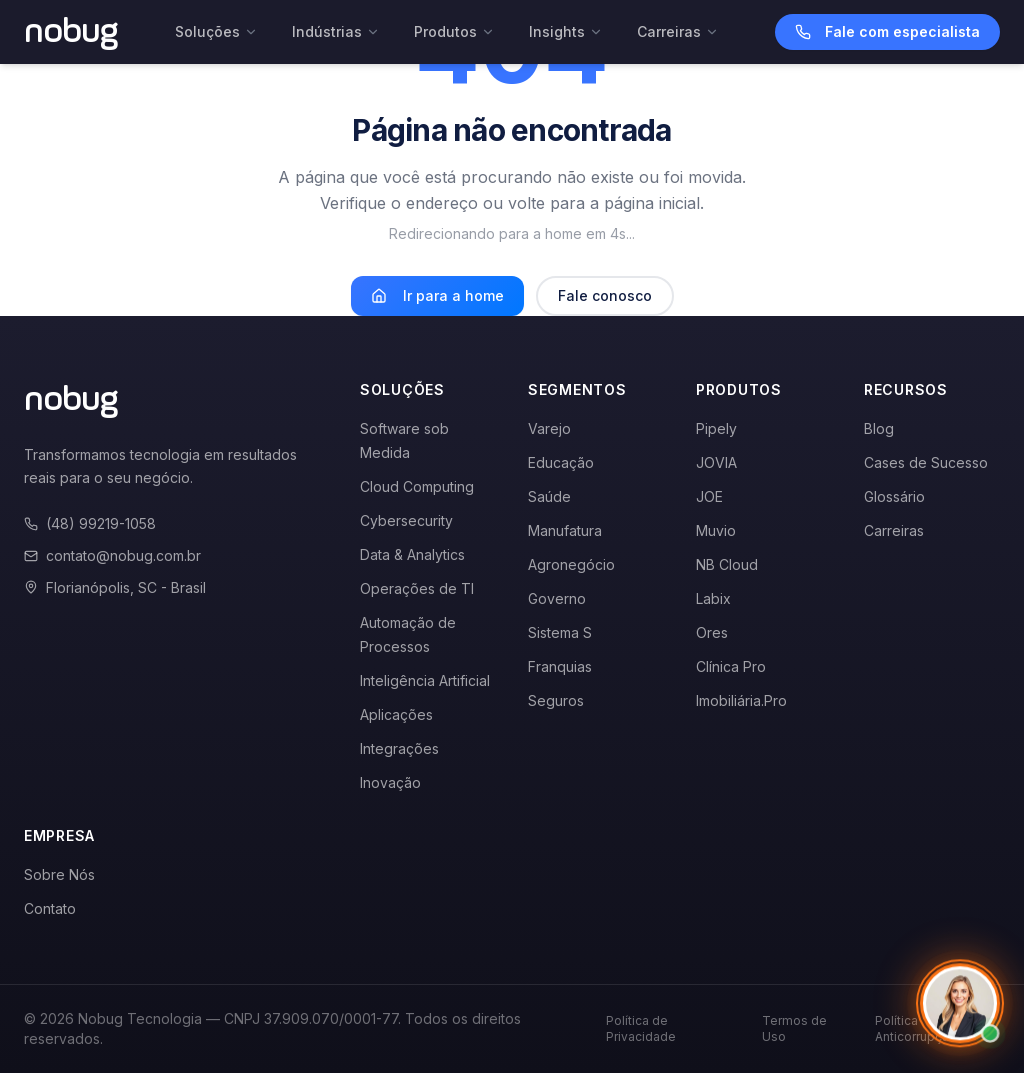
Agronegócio (571, 564)
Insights (566, 31)
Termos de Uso (794, 1028)
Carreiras (678, 31)
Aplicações (396, 714)
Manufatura (565, 530)
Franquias (560, 666)
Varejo (549, 428)
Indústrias (336, 31)
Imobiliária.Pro (741, 700)
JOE (709, 496)
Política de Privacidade (641, 1028)
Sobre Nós (59, 874)
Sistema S (560, 632)
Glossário (894, 496)
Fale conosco (605, 295)
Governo (557, 598)
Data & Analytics (412, 554)
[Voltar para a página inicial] (71, 32)
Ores (712, 632)
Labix (713, 598)
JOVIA (716, 462)
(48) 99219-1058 (90, 523)
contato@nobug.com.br (112, 555)
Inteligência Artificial (425, 680)
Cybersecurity (406, 520)
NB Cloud (727, 564)
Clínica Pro (731, 666)
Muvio (716, 530)
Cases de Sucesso (926, 462)
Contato (50, 908)
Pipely (716, 428)
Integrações (399, 748)
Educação (561, 462)
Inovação (390, 782)
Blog (879, 428)
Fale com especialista (887, 31)
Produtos (454, 31)
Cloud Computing (417, 486)
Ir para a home (437, 295)
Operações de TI (417, 588)
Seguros (556, 700)
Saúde (549, 496)
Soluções (216, 31)
